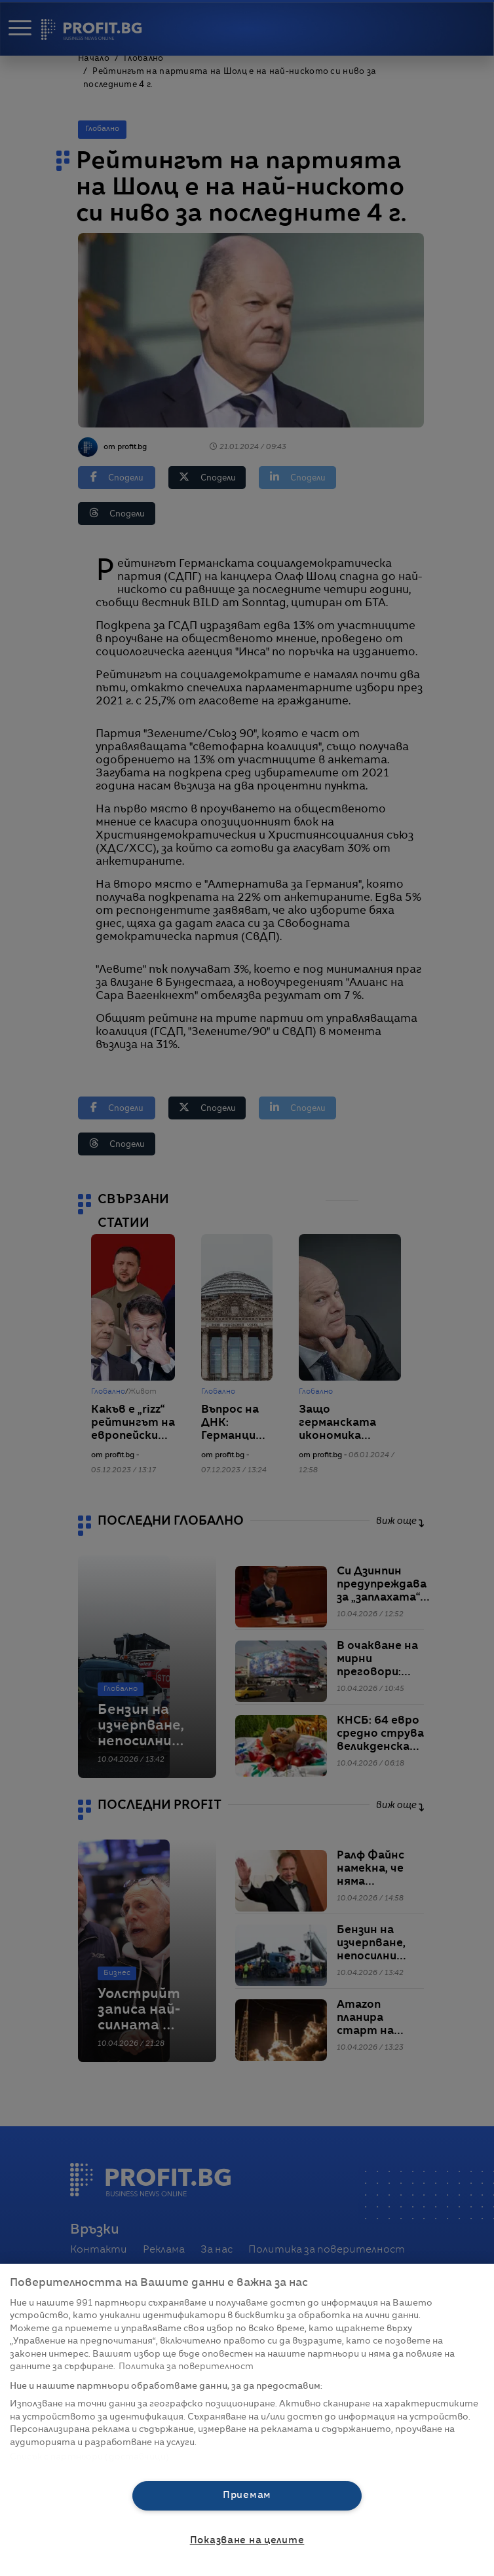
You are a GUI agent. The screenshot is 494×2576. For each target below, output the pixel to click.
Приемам (247, 2495)
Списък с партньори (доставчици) (89, 2457)
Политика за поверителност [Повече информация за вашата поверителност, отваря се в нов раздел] (186, 2367)
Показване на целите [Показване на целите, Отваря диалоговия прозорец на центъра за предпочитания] (247, 2540)
